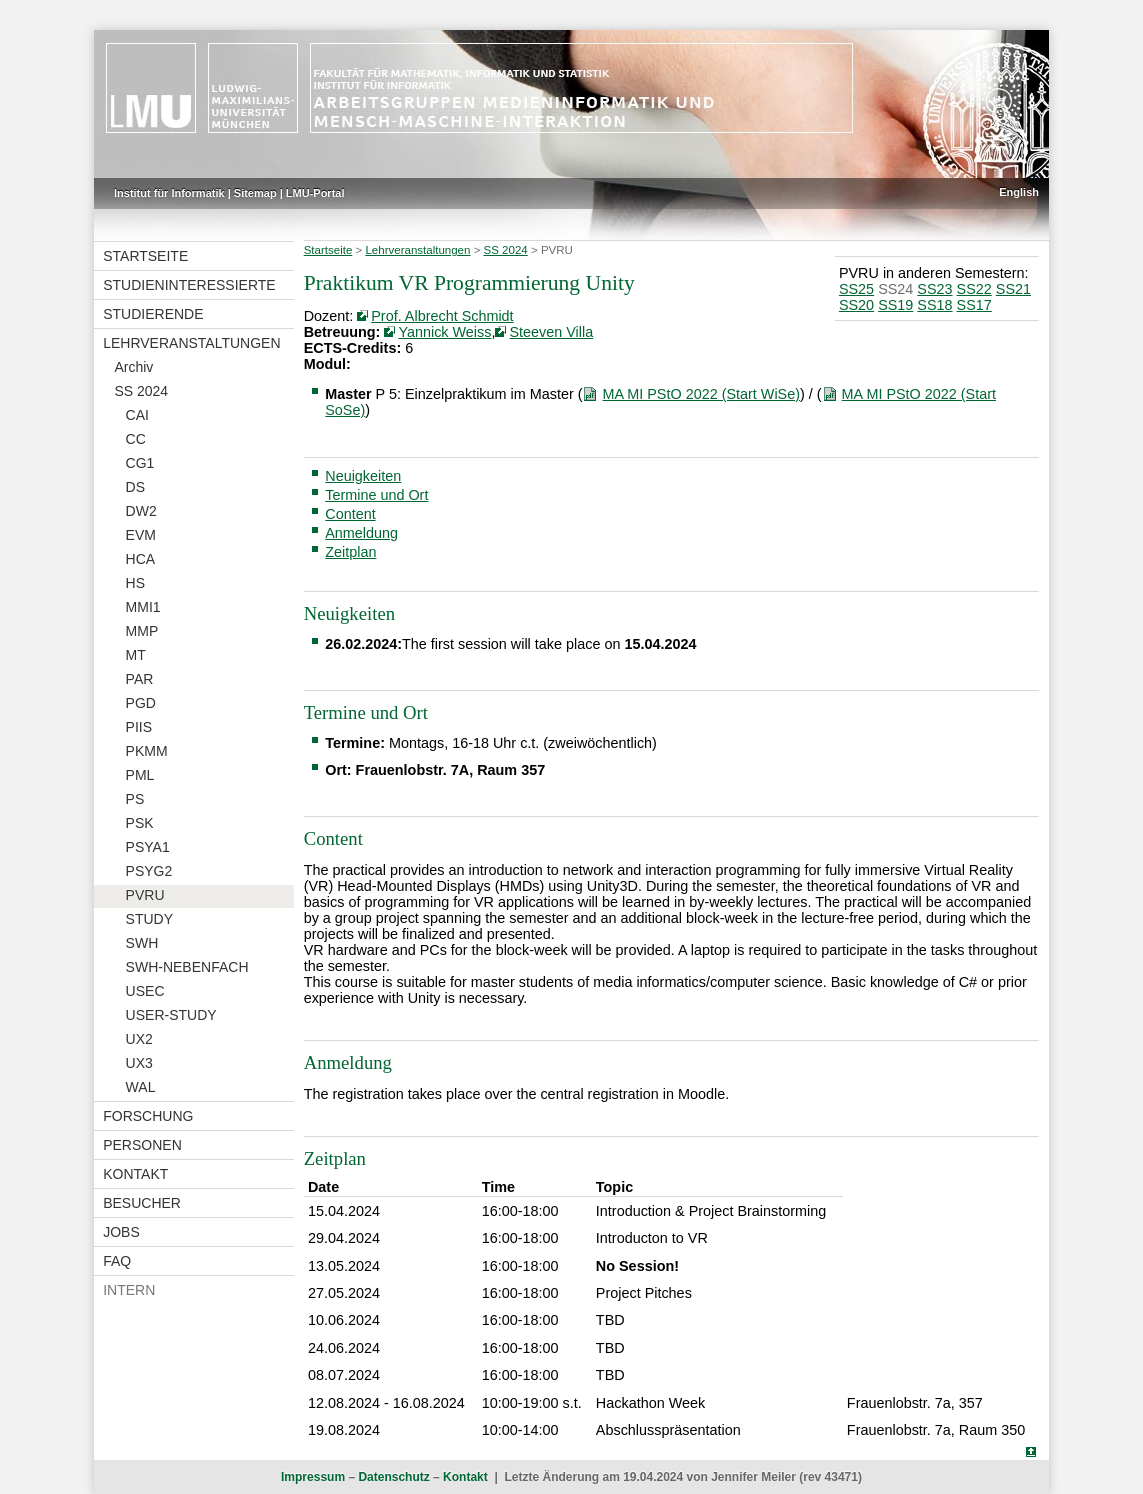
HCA (141, 559)
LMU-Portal (315, 193)
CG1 (140, 463)
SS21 (1013, 289)
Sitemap (255, 193)
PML (140, 775)
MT (136, 655)
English (1019, 192)
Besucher (142, 1203)
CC (136, 439)
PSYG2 (149, 871)
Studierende (153, 314)
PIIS (139, 727)
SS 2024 (141, 391)
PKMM (147, 751)
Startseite (145, 256)
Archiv (133, 367)
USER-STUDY (171, 1015)
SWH (142, 943)
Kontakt (135, 1174)
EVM (141, 535)
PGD (141, 703)
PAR (140, 679)
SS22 (974, 289)
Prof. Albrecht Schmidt (442, 316)
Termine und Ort (376, 495)
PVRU (145, 895)
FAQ (117, 1261)
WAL (141, 1087)
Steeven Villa (551, 332)
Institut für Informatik (169, 193)
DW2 (141, 511)
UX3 (139, 1063)
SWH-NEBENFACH (187, 967)
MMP (142, 631)
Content (350, 514)
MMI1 (143, 607)
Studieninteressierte (189, 285)
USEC (145, 991)
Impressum (313, 1477)
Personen (142, 1145)
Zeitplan (350, 552)
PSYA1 (148, 847)
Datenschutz (393, 1477)
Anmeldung (361, 533)
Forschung (148, 1116)
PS (135, 799)
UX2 (139, 1039)
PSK (140, 823)
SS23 (934, 289)
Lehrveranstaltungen (191, 343)
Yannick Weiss (444, 332)
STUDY (149, 919)
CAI (137, 415)
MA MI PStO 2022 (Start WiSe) (701, 394)
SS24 (895, 289)
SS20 (856, 305)
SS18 (934, 305)
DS (135, 487)
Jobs (121, 1232)
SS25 (856, 289)
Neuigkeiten (363, 476)
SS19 (895, 305)
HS (135, 583)
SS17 (974, 305)
